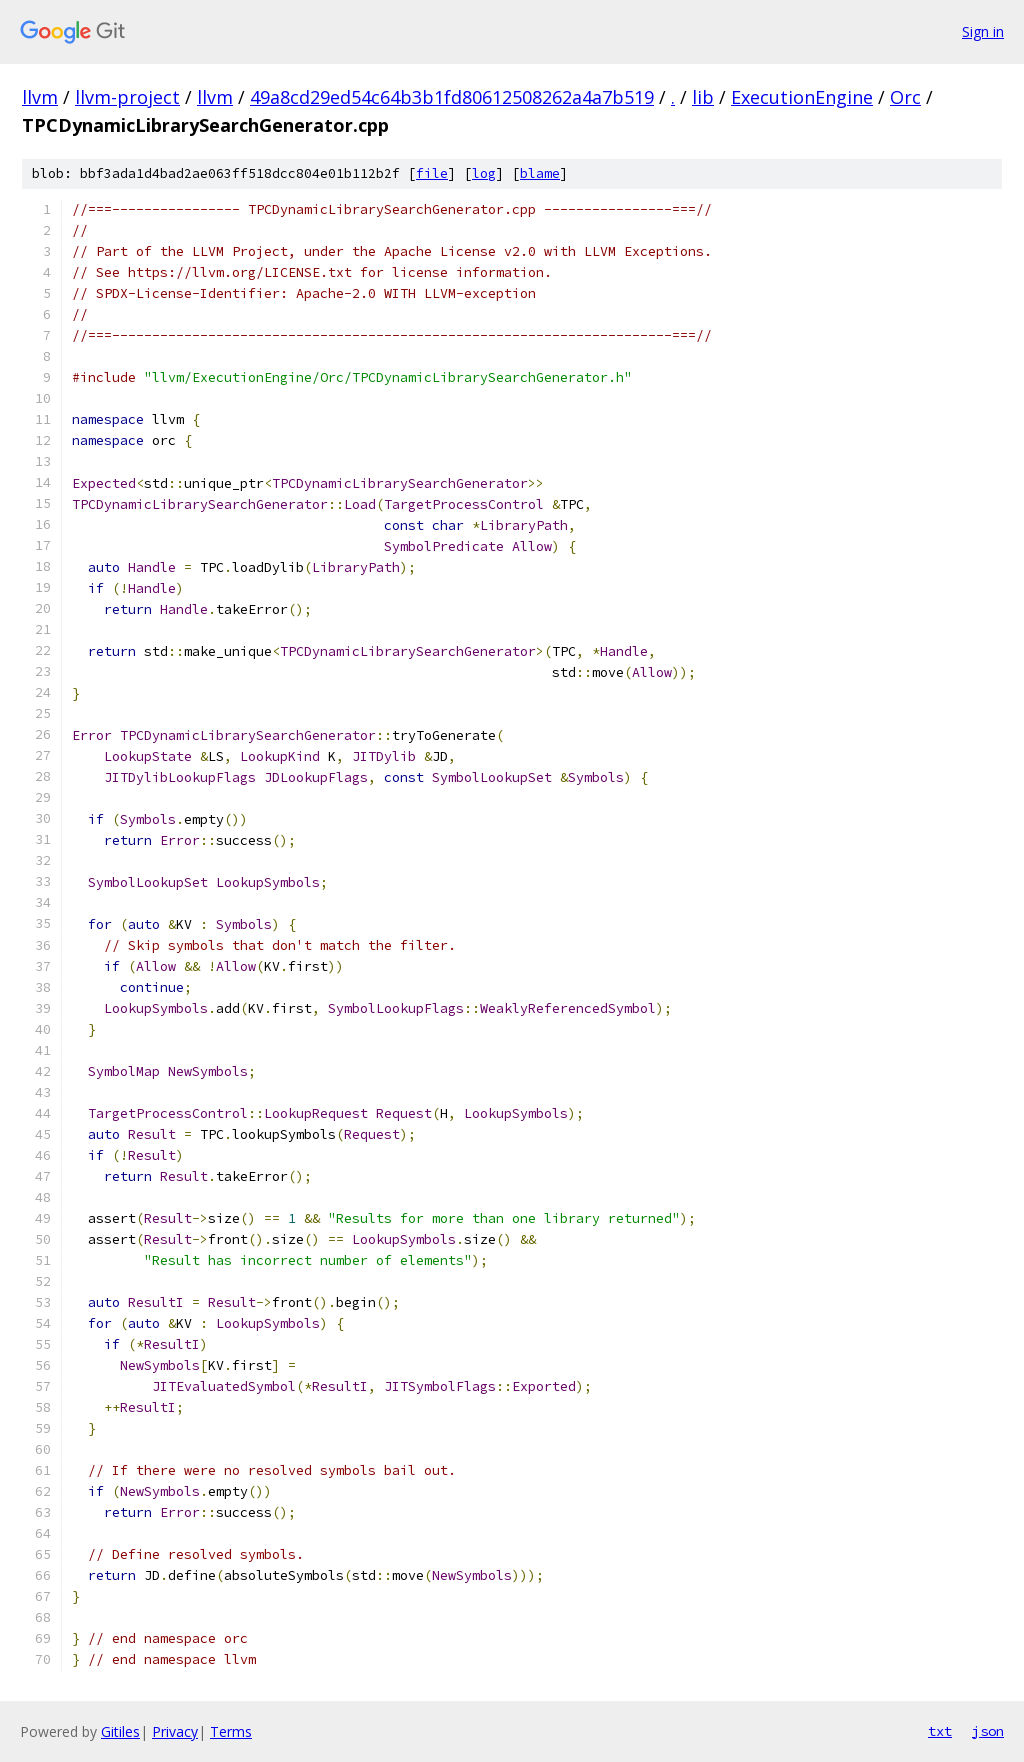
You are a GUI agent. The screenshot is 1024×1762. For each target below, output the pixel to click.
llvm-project (127, 97)
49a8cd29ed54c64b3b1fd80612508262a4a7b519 (452, 97)
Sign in (983, 31)
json (988, 1731)
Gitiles (120, 1731)
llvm (40, 97)
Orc (905, 97)
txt (940, 1731)
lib (703, 97)
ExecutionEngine (802, 97)
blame (540, 173)
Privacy (175, 1731)
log (484, 173)
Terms (231, 1731)
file (432, 173)
